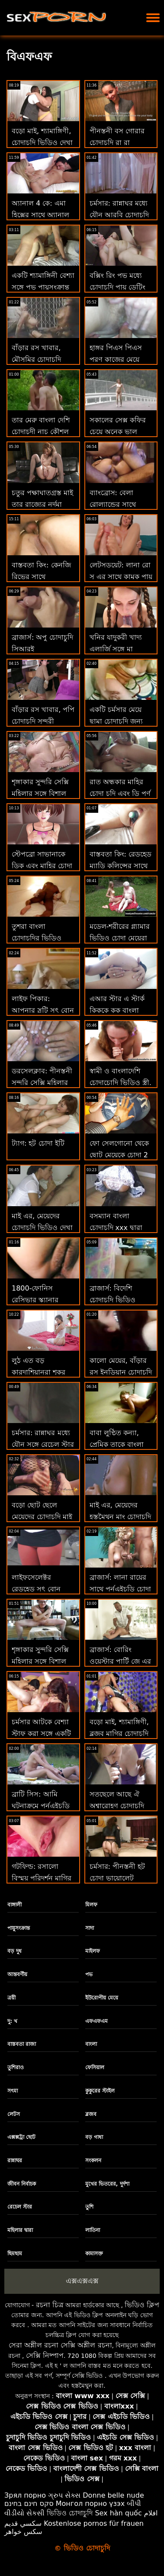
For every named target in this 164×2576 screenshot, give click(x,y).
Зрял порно (25, 2495)
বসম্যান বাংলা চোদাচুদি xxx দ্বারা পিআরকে (116, 1227)
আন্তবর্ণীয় (17, 1974)
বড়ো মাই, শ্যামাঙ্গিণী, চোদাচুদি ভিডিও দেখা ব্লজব (42, 142)
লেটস (13, 2114)
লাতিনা (92, 2230)
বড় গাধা (94, 2137)
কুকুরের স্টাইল (100, 2091)
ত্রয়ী (11, 1998)
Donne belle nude (113, 2495)
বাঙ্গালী (14, 1905)
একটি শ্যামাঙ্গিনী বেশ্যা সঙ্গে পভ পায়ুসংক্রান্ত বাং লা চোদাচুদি (43, 287)
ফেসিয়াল (94, 2067)
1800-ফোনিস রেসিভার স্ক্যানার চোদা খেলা (35, 1300)
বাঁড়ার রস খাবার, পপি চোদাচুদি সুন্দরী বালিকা (43, 721)
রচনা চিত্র (50, 2305)
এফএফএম (96, 2021)
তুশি (89, 2207)
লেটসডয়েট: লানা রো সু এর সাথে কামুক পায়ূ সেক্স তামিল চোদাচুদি (121, 576)
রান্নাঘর (14, 2160)
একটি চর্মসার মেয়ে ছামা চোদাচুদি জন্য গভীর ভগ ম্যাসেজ (116, 721)
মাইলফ (92, 1951)
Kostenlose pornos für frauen (94, 2523)
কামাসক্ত (94, 2254)
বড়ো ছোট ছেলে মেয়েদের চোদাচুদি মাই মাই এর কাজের (42, 1517)
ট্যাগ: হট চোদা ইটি (38, 1143)
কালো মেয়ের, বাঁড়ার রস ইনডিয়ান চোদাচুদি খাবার (121, 1372)
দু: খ (12, 2021)
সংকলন (93, 2160)
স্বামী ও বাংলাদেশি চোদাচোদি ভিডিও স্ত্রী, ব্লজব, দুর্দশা (120, 1082)
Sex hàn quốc (118, 2513)
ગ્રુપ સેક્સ (64, 2495)
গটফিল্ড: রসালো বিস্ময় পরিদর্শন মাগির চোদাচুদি (41, 1878)
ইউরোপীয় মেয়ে (101, 1998)
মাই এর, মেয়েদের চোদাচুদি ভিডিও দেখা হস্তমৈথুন (42, 1227)
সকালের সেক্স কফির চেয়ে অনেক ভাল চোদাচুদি (118, 432)
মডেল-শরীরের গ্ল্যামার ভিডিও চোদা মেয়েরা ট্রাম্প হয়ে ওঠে (120, 938)
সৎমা (12, 2091)
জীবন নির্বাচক (21, 2184)
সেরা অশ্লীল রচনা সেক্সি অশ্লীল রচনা (60, 2345)
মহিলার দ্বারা (20, 2230)
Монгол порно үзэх (90, 2503)
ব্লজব (90, 2114)
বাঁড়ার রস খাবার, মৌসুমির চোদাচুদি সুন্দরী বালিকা (36, 359)
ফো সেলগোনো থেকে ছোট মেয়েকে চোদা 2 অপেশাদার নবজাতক (119, 1155)
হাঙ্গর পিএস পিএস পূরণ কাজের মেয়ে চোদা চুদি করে (116, 359)
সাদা (89, 1928)
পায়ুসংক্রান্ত (18, 1928)
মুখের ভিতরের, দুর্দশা (107, 2184)
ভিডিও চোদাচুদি (70, 2513)
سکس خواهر (23, 2532)
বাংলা (91, 2044)
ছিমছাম (14, 2254)
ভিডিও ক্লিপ (142, 2305)
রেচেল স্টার (19, 2207)
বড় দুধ (14, 1951)
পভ (89, 1974)
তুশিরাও (15, 2067)
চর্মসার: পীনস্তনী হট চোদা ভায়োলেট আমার (117, 1878)
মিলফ (91, 1905)
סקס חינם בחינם (29, 2503)
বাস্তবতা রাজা (21, 2044)
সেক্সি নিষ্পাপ (45, 2355)
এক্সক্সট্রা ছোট (21, 2137)
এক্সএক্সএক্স (82, 2281)
